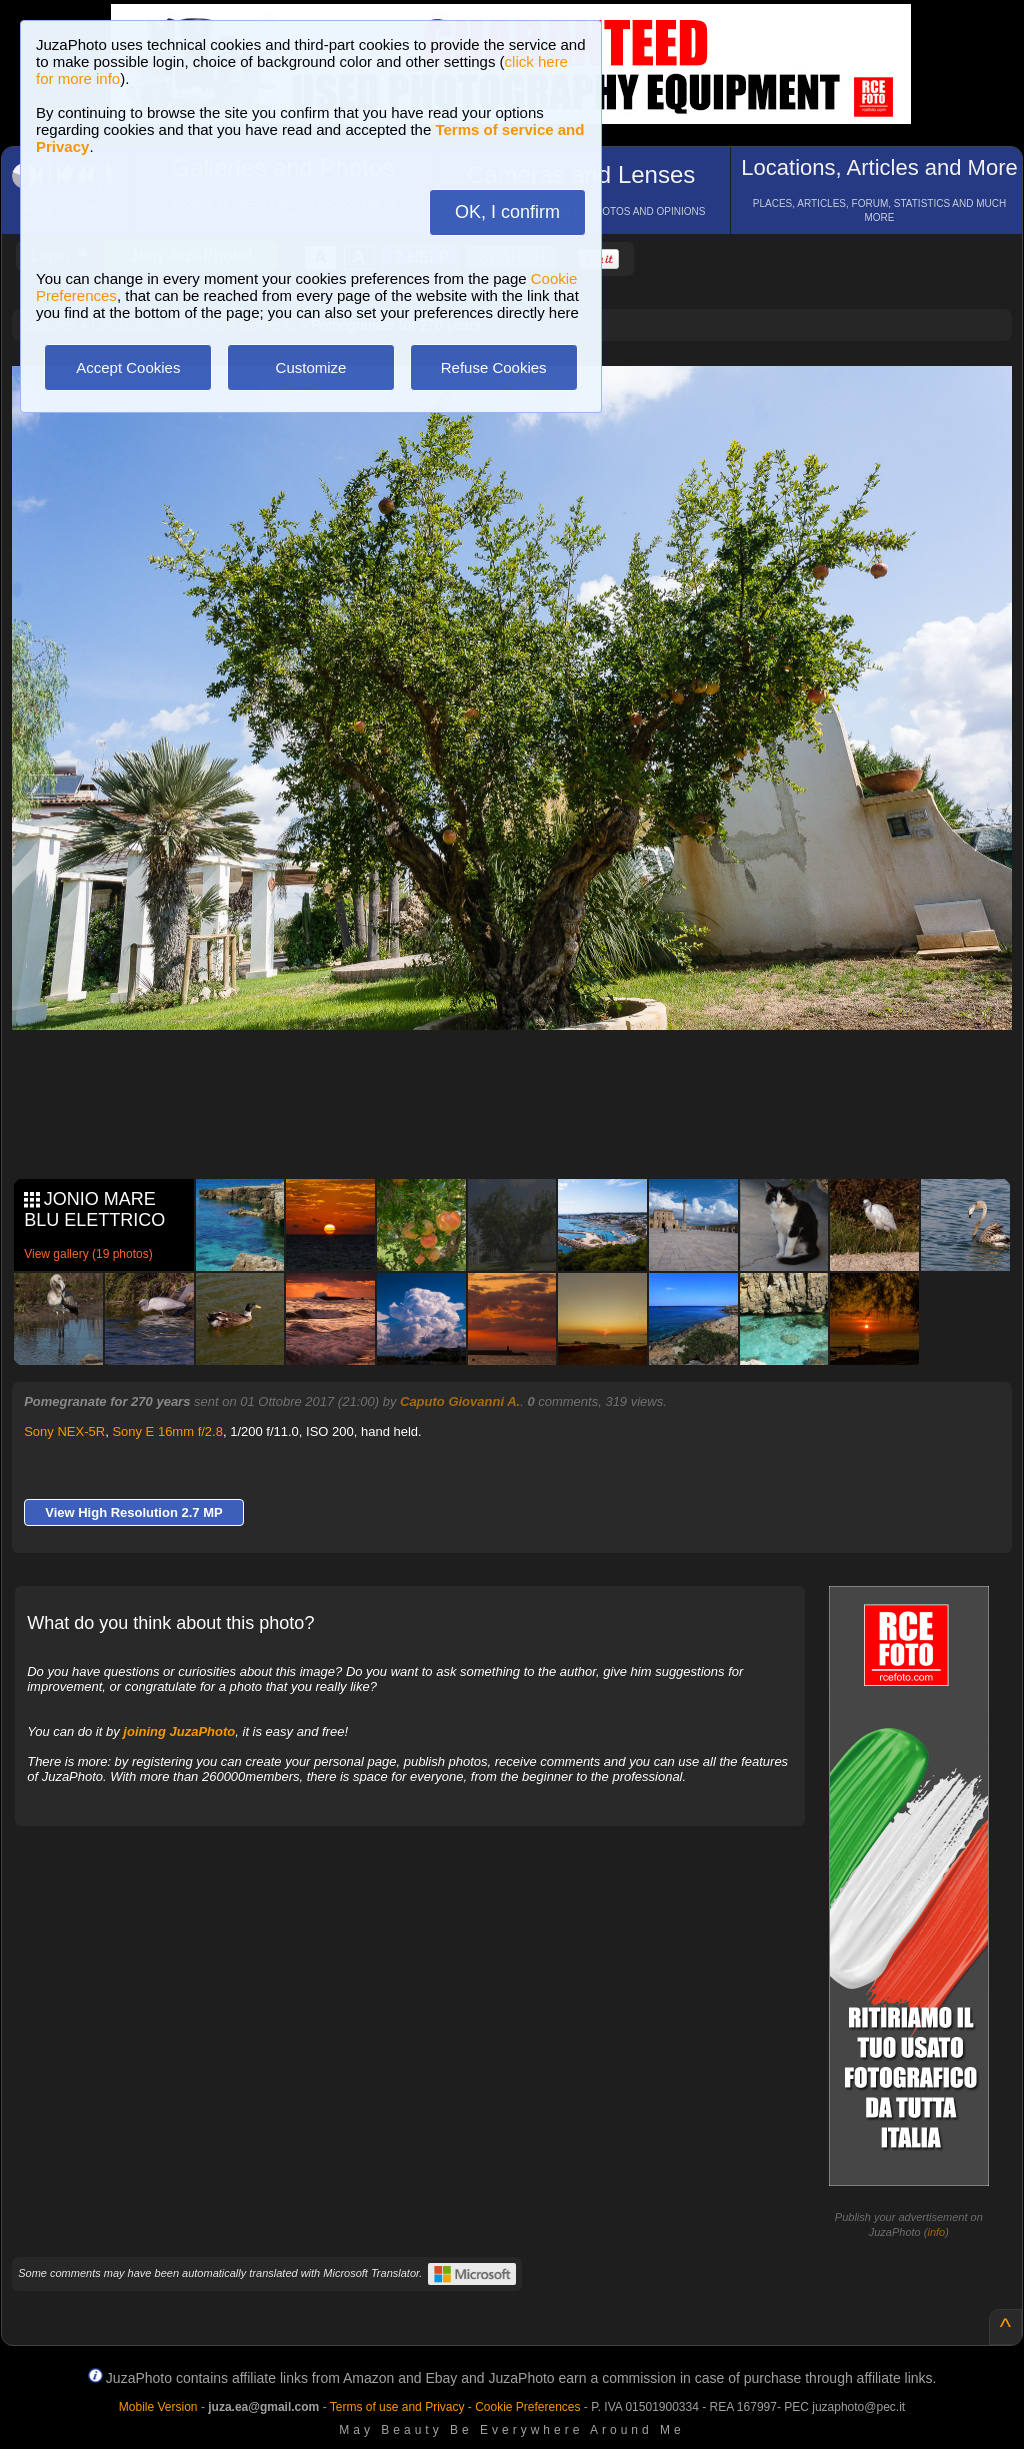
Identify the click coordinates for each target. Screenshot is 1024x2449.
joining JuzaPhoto (179, 1731)
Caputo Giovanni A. (460, 1401)
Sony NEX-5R (64, 1431)
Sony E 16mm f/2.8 (167, 1431)
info (936, 2232)
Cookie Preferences (527, 2407)
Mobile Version (158, 2407)
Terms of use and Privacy (397, 2407)
